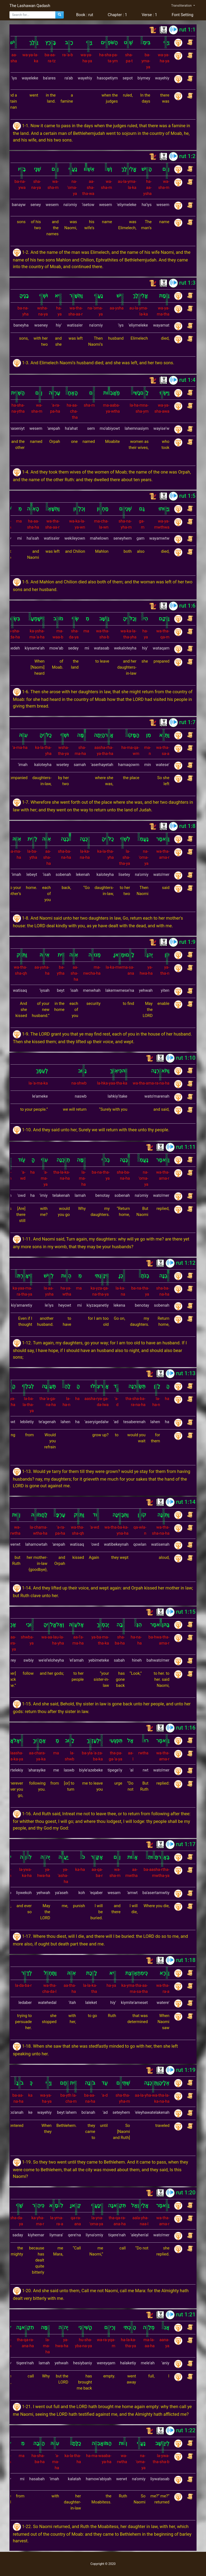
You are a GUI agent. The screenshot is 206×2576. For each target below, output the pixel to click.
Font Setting (182, 14)
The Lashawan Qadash (29, 5)
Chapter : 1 (117, 14)
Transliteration (182, 5)
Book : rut (84, 14)
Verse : (149, 14)
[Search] (32, 15)
